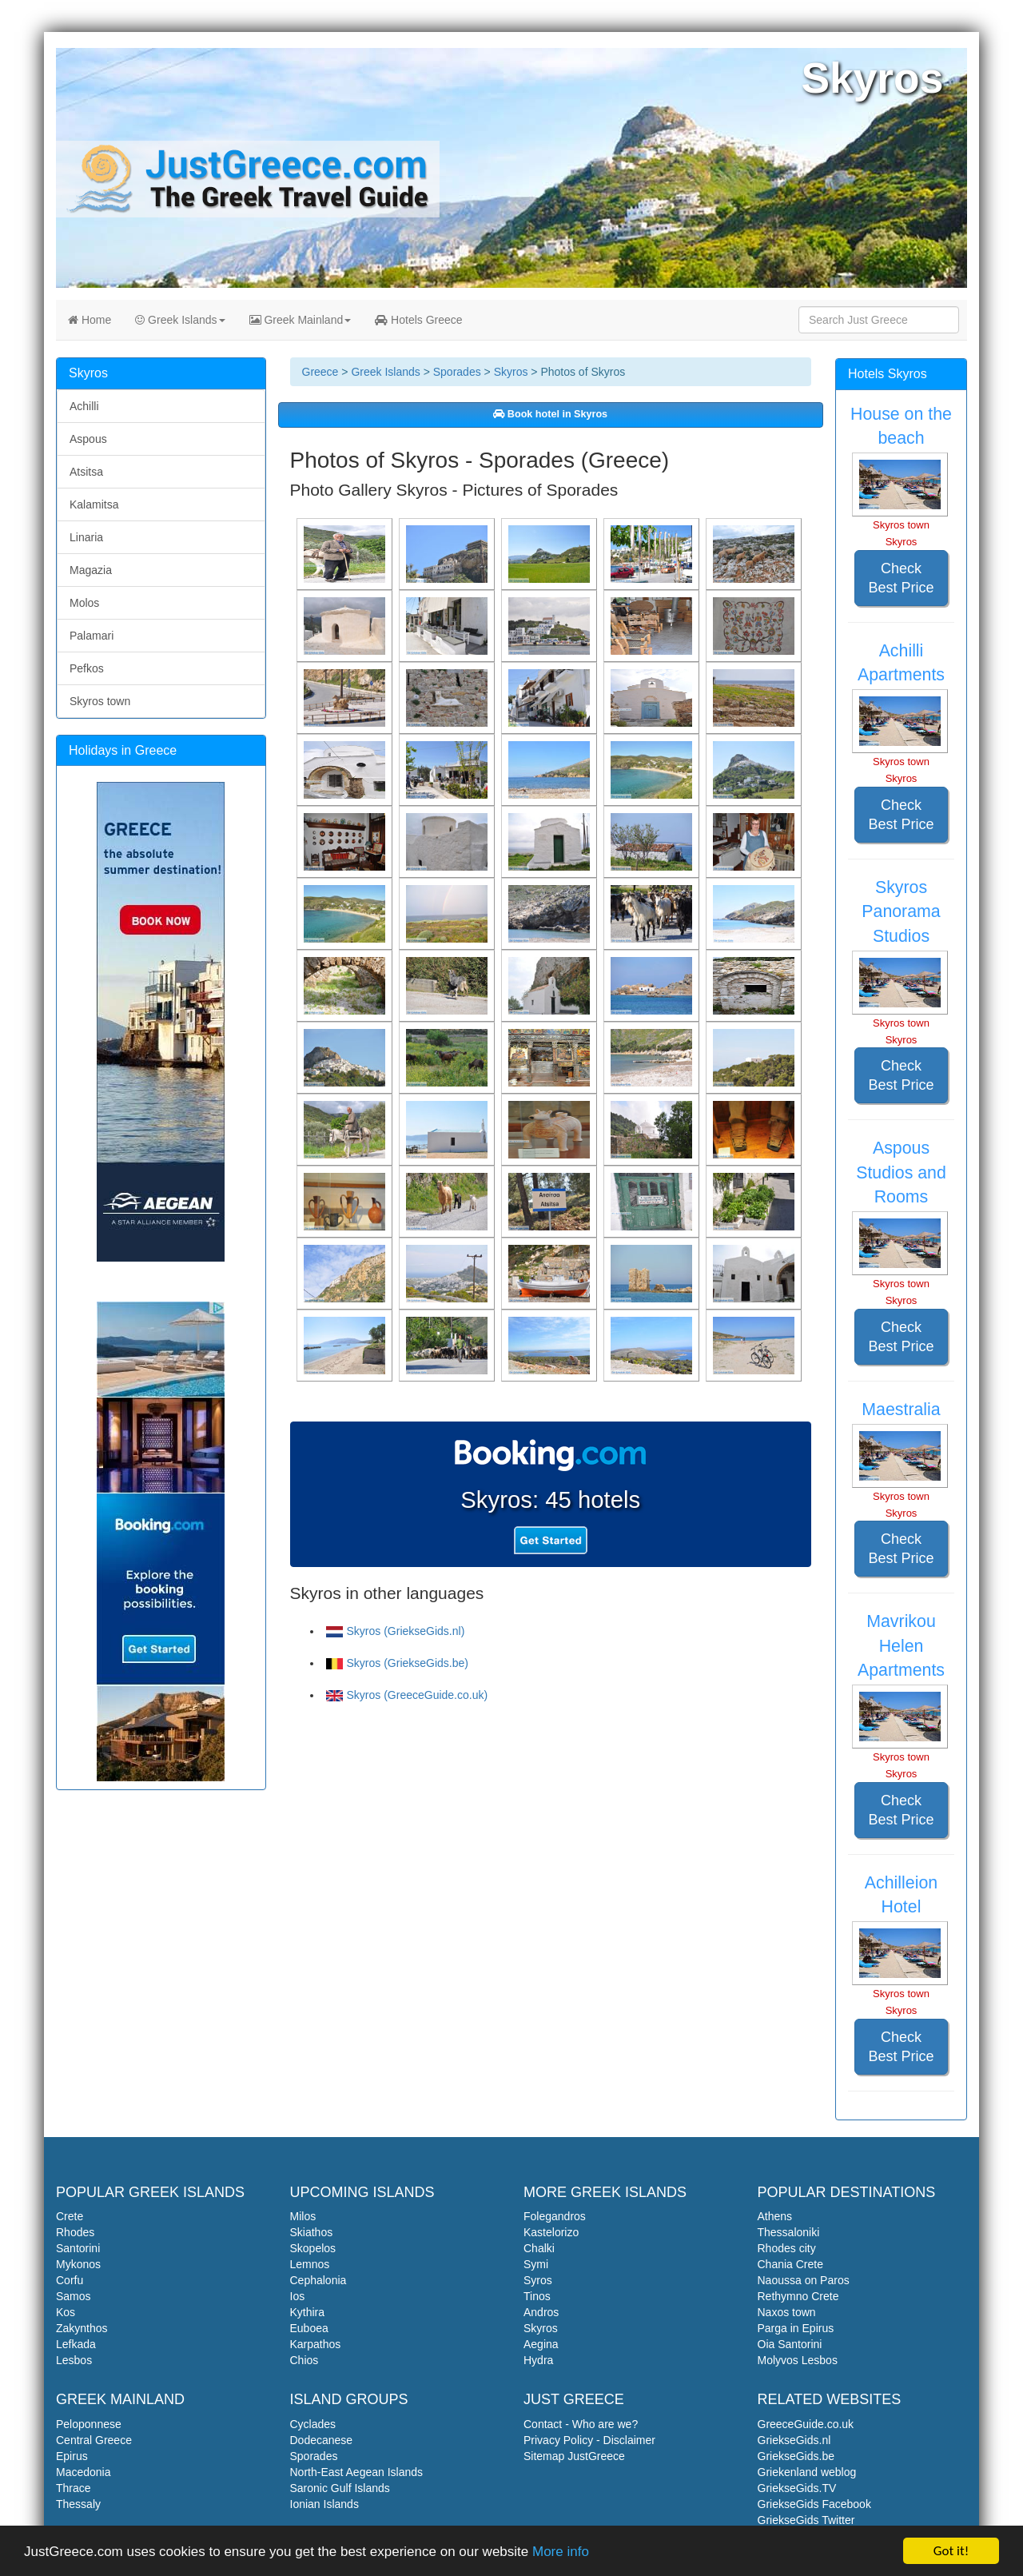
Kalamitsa (94, 504)
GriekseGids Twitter (806, 2520)
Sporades (457, 371)
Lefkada (76, 2344)
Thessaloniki (789, 2232)
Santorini (78, 2248)
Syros (537, 2280)
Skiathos (311, 2232)
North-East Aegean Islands (357, 2472)
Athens (775, 2216)
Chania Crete (791, 2264)
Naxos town (787, 2312)
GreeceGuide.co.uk (806, 2424)
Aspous (88, 439)
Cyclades (313, 2424)
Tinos (537, 2296)
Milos (303, 2216)
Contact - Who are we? (580, 2424)
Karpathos (315, 2344)
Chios (304, 2360)
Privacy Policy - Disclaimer (589, 2440)
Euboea (309, 2328)
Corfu (69, 2280)
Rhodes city (787, 2248)
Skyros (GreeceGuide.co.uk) (407, 1695)
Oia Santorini (790, 2344)
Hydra (538, 2360)
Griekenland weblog (807, 2472)
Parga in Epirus (796, 2328)
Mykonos (78, 2264)
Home (89, 319)
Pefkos (87, 668)
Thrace (73, 2488)
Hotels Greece (418, 319)
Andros (541, 2312)
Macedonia (83, 2472)
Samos (73, 2296)
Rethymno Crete (798, 2296)
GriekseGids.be (796, 2456)
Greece (320, 371)
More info (560, 2552)
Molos (84, 602)
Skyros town (100, 701)
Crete (69, 2216)
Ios (297, 2296)
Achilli (84, 406)
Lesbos (74, 2360)
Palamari (91, 635)
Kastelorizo (551, 2232)
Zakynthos (82, 2328)
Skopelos (313, 2248)
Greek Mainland (300, 319)
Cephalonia (318, 2280)
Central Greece (94, 2440)
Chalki (539, 2248)
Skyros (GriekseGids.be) (397, 1663)
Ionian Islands (324, 2504)
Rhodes (75, 2232)
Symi (535, 2264)
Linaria (86, 537)
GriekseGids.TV (797, 2488)
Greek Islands (180, 319)
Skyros (511, 371)
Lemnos (310, 2264)
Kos (65, 2312)
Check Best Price (900, 578)
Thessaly (78, 2504)
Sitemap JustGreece (574, 2456)
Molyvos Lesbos (798, 2360)
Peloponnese (88, 2424)
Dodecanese (321, 2440)
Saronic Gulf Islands (340, 2488)
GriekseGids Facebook (814, 2504)
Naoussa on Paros (804, 2280)
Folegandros (554, 2216)
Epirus (72, 2456)
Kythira (307, 2312)
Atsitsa (86, 471)
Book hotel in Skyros (550, 414)
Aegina (541, 2344)
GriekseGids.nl (794, 2440)
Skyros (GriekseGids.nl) (395, 1631)
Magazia (91, 570)
